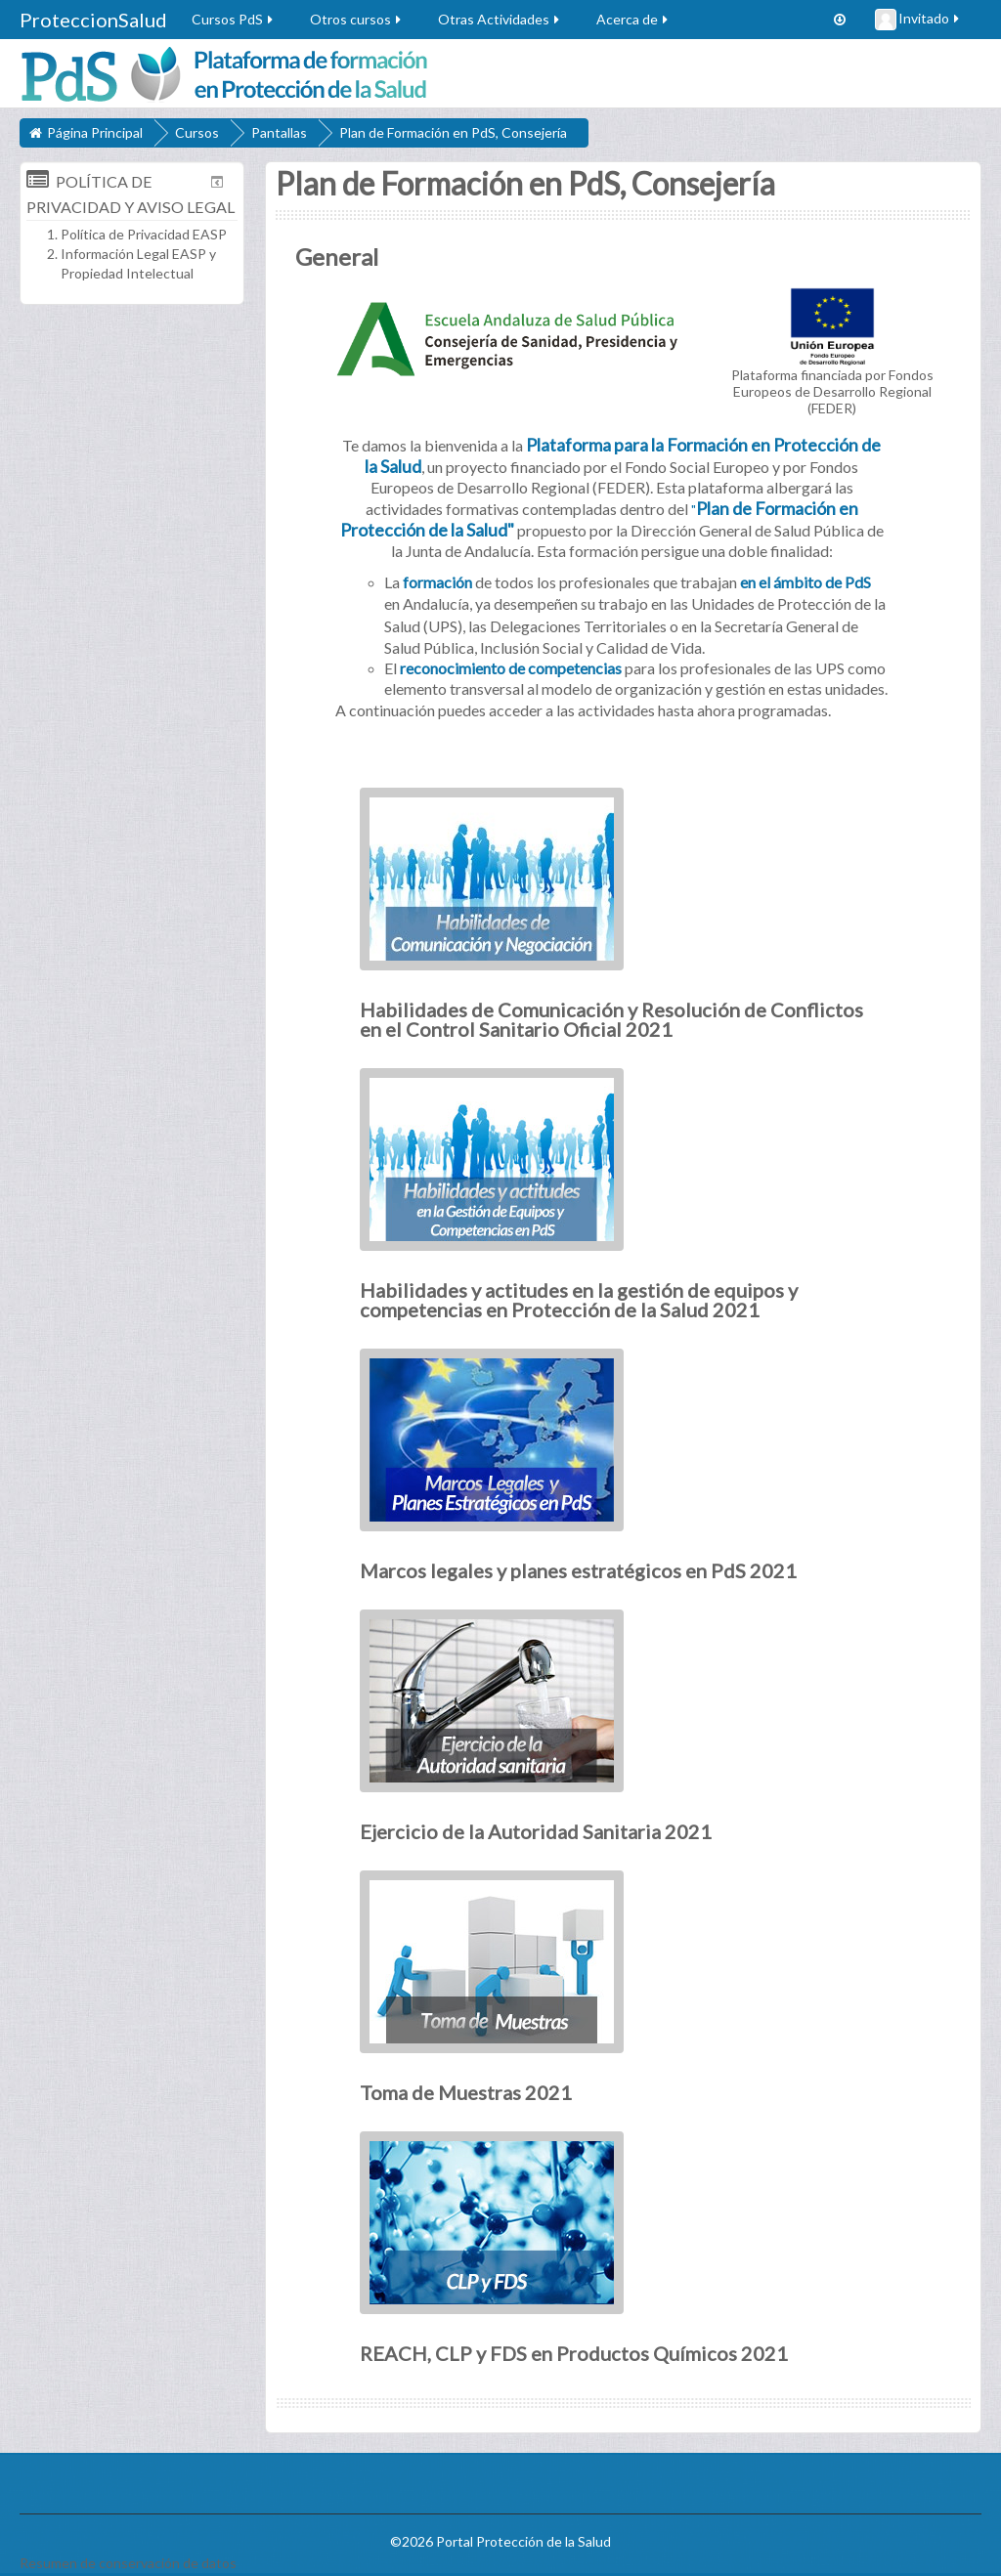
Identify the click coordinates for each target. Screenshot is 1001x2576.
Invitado (918, 19)
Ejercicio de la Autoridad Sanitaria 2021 (536, 1831)
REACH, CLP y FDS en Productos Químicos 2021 (574, 2353)
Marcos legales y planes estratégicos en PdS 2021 (578, 1570)
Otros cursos (357, 19)
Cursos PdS (234, 19)
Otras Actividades (500, 19)
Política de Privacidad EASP (144, 234)
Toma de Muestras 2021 (466, 2092)
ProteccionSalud (93, 19)
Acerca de (633, 19)
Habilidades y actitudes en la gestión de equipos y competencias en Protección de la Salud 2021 (579, 1299)
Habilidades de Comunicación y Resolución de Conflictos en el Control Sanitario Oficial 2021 (611, 1019)
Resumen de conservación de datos (128, 2563)
